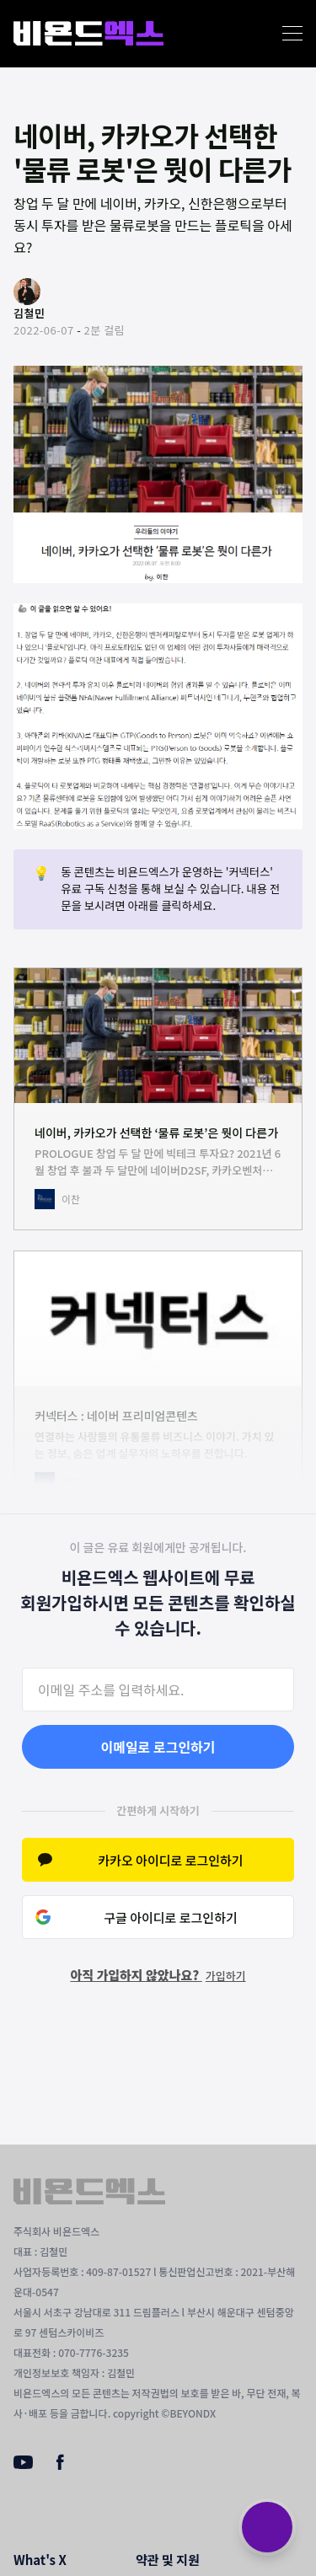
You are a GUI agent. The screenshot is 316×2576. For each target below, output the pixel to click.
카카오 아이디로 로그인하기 (170, 1860)
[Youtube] (23, 2464)
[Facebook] (60, 2465)
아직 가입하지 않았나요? (157, 1975)
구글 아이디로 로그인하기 (171, 1917)
